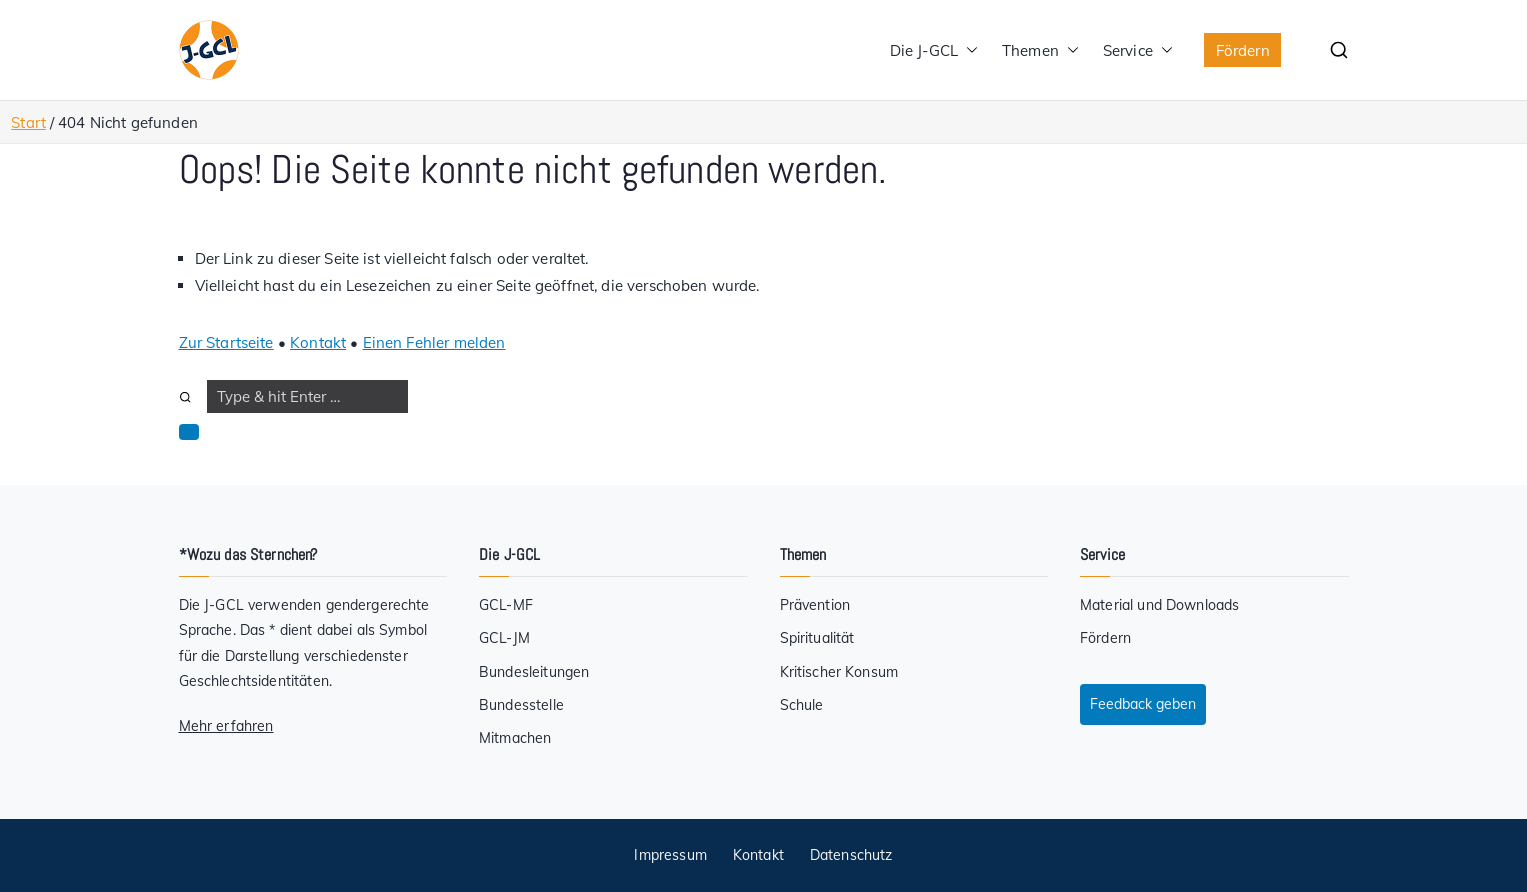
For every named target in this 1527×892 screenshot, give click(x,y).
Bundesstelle (521, 705)
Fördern (1243, 50)
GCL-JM (504, 638)
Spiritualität (817, 638)
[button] (968, 50)
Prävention (815, 605)
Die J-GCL (934, 50)
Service (1138, 50)
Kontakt (318, 342)
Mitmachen (515, 738)
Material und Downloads (1159, 605)
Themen (1040, 50)
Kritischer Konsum (839, 672)
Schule (802, 705)
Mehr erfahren (226, 726)
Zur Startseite (226, 342)
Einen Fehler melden (434, 342)
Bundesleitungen (534, 672)
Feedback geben (1143, 704)
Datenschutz (851, 855)
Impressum (670, 855)
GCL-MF (506, 605)
